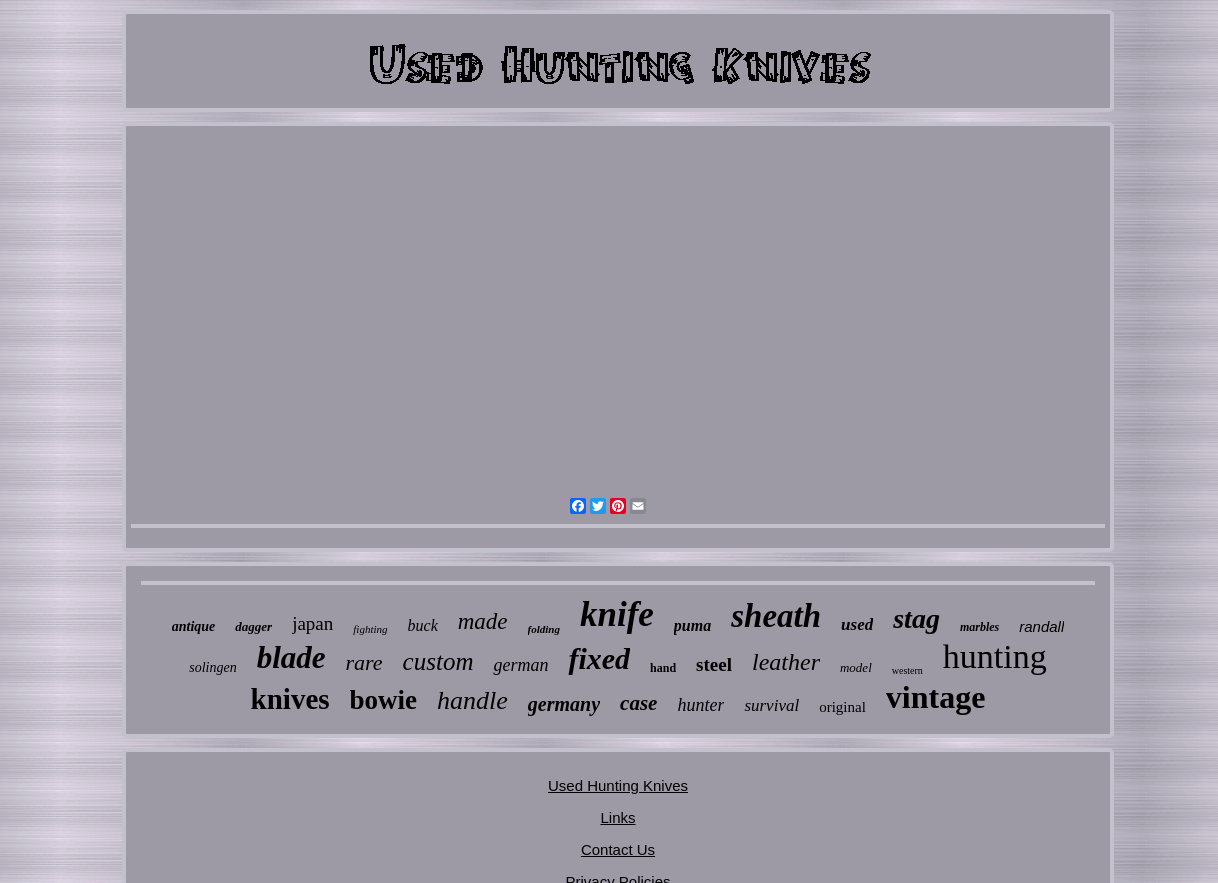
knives (290, 699)
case (638, 703)
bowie (384, 700)
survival (771, 705)
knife (617, 614)
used (857, 624)
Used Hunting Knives (618, 785)
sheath (776, 616)
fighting (370, 629)
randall (1041, 626)
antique (194, 626)
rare (364, 662)
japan (312, 623)
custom (438, 661)
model (856, 667)
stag (916, 618)
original (842, 707)
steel (714, 664)
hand (663, 668)
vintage (936, 697)
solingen (212, 667)
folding (544, 629)
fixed (599, 658)
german (520, 665)
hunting (995, 656)
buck (423, 625)
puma (692, 625)
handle (472, 700)
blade (291, 657)
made (483, 621)
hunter (700, 705)
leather (786, 662)
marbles (979, 627)
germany (564, 704)
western (907, 670)
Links (617, 817)
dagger (253, 626)
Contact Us (618, 849)
